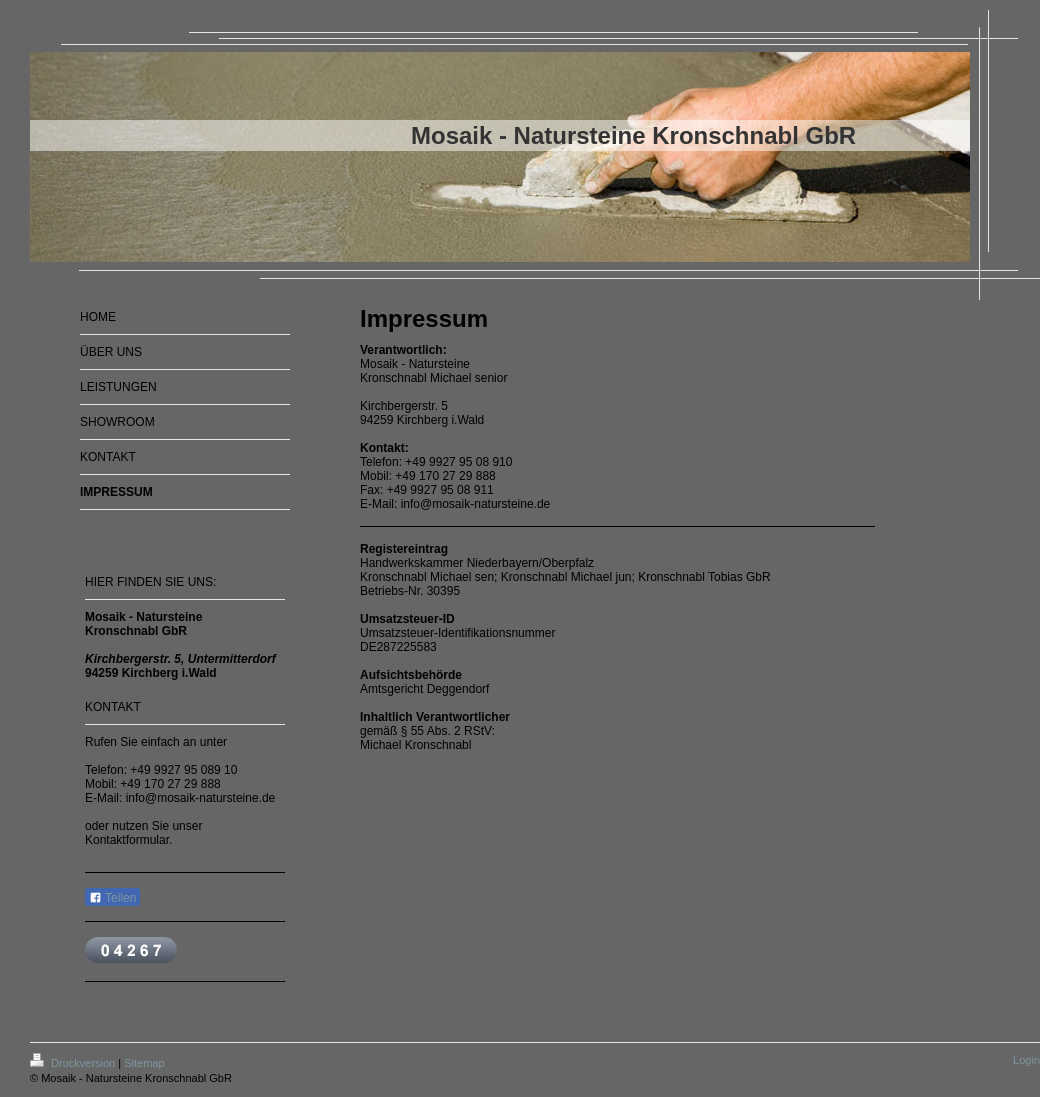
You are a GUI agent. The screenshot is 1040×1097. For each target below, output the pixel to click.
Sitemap (144, 1063)
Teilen (112, 898)
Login (1026, 1060)
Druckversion (74, 1063)
